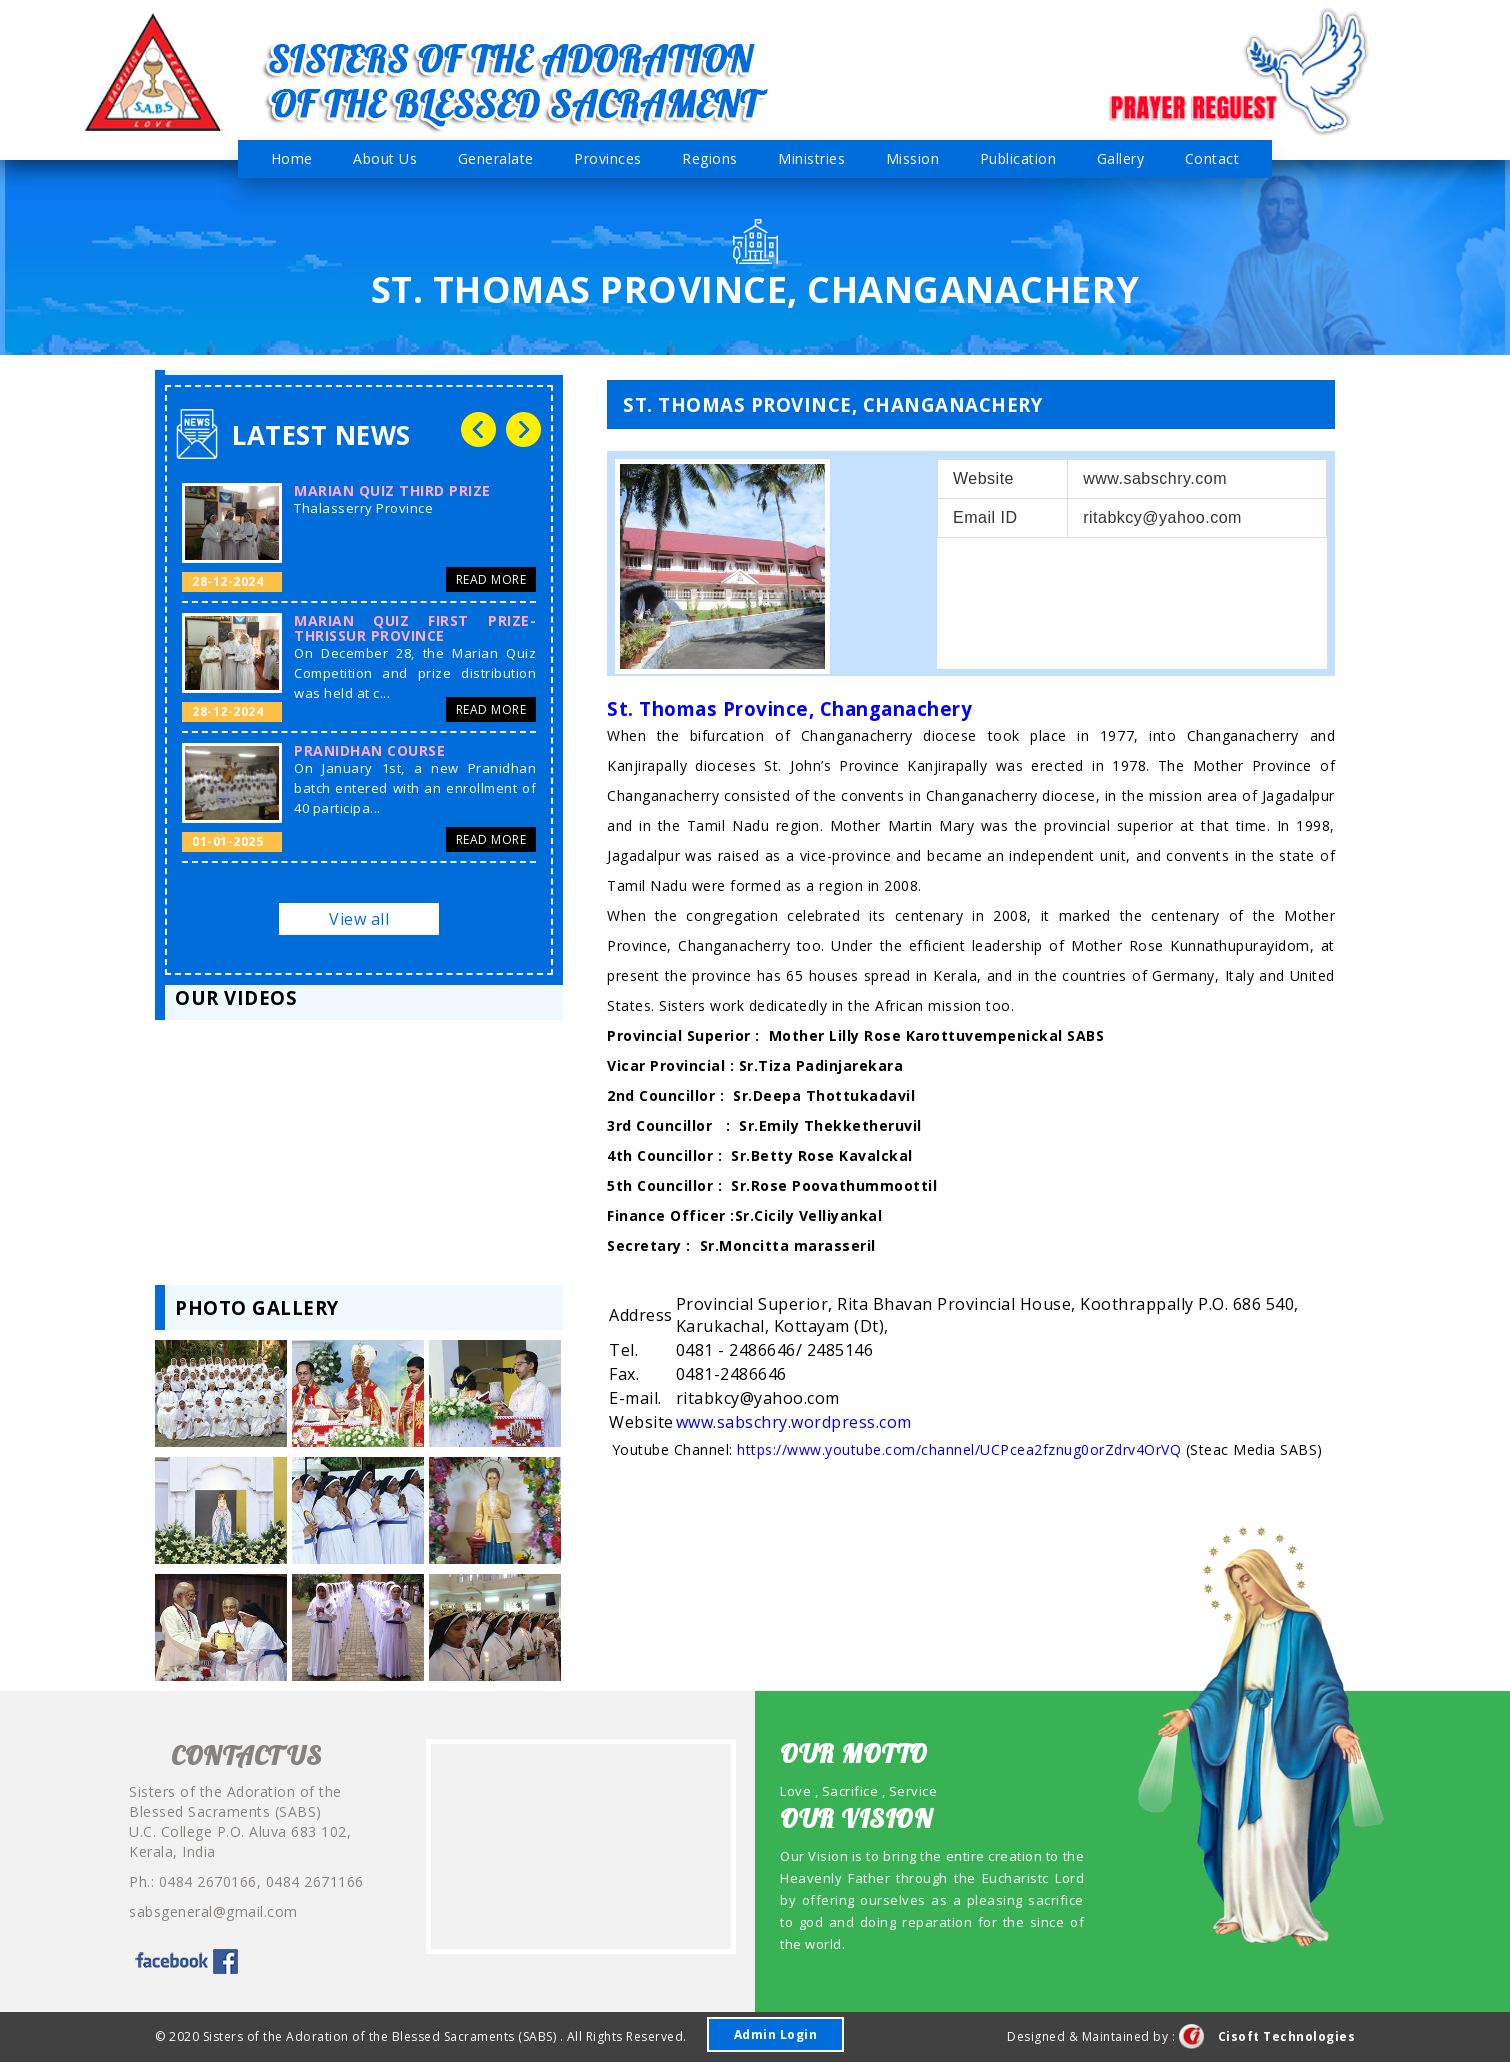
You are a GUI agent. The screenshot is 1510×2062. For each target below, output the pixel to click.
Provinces (608, 158)
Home (292, 158)
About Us (385, 158)
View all (359, 919)
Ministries (811, 158)
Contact (1212, 158)
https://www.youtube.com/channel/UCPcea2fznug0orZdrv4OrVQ (959, 1449)
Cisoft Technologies (1267, 2036)
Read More (491, 579)
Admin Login (776, 2034)
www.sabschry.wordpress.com (794, 1422)
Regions (710, 158)
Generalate (496, 158)
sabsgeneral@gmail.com (213, 1911)
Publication (1018, 158)
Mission (913, 158)
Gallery (1121, 158)
